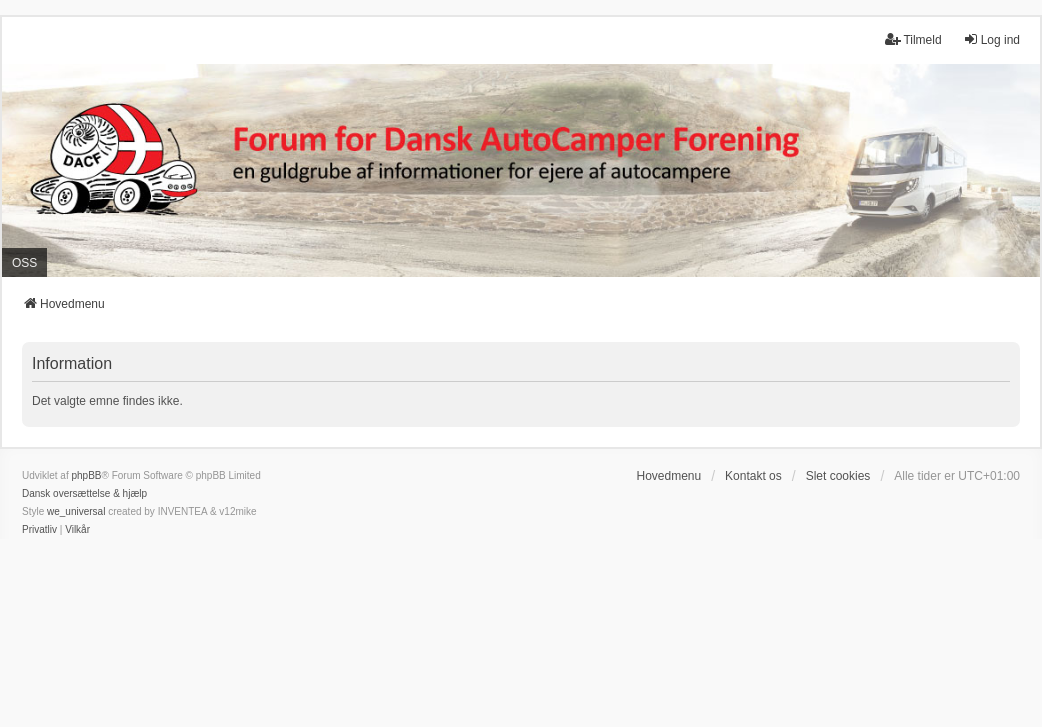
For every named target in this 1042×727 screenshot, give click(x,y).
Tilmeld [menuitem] (913, 39)
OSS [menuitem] (24, 263)
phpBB (86, 475)
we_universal (76, 511)
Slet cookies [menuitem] (838, 476)
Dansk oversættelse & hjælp (84, 493)
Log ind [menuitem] (991, 39)
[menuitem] (39, 530)
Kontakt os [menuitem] (753, 476)
